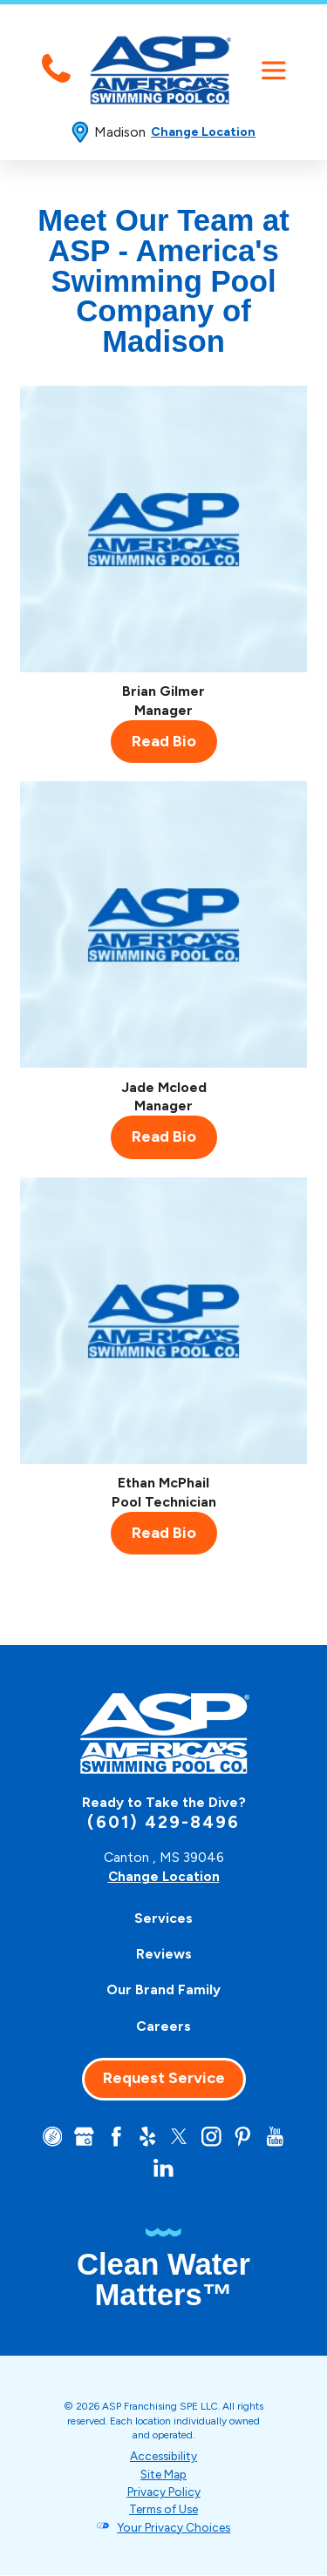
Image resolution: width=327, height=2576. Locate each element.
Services (163, 1918)
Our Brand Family (163, 1989)
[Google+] (82, 2137)
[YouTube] (277, 2137)
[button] (273, 70)
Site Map (164, 2475)
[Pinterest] (245, 2137)
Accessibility (163, 2458)
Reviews (164, 1953)
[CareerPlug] (49, 2137)
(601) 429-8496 (163, 1822)
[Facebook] (115, 2137)
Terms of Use (163, 2511)
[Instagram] (212, 2137)
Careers (163, 2025)
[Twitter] (179, 2137)
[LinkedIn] (163, 2169)
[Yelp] (147, 2137)
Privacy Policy (163, 2492)
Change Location (203, 132)
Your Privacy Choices (174, 2528)
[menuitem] (164, 1918)
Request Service (164, 2077)
